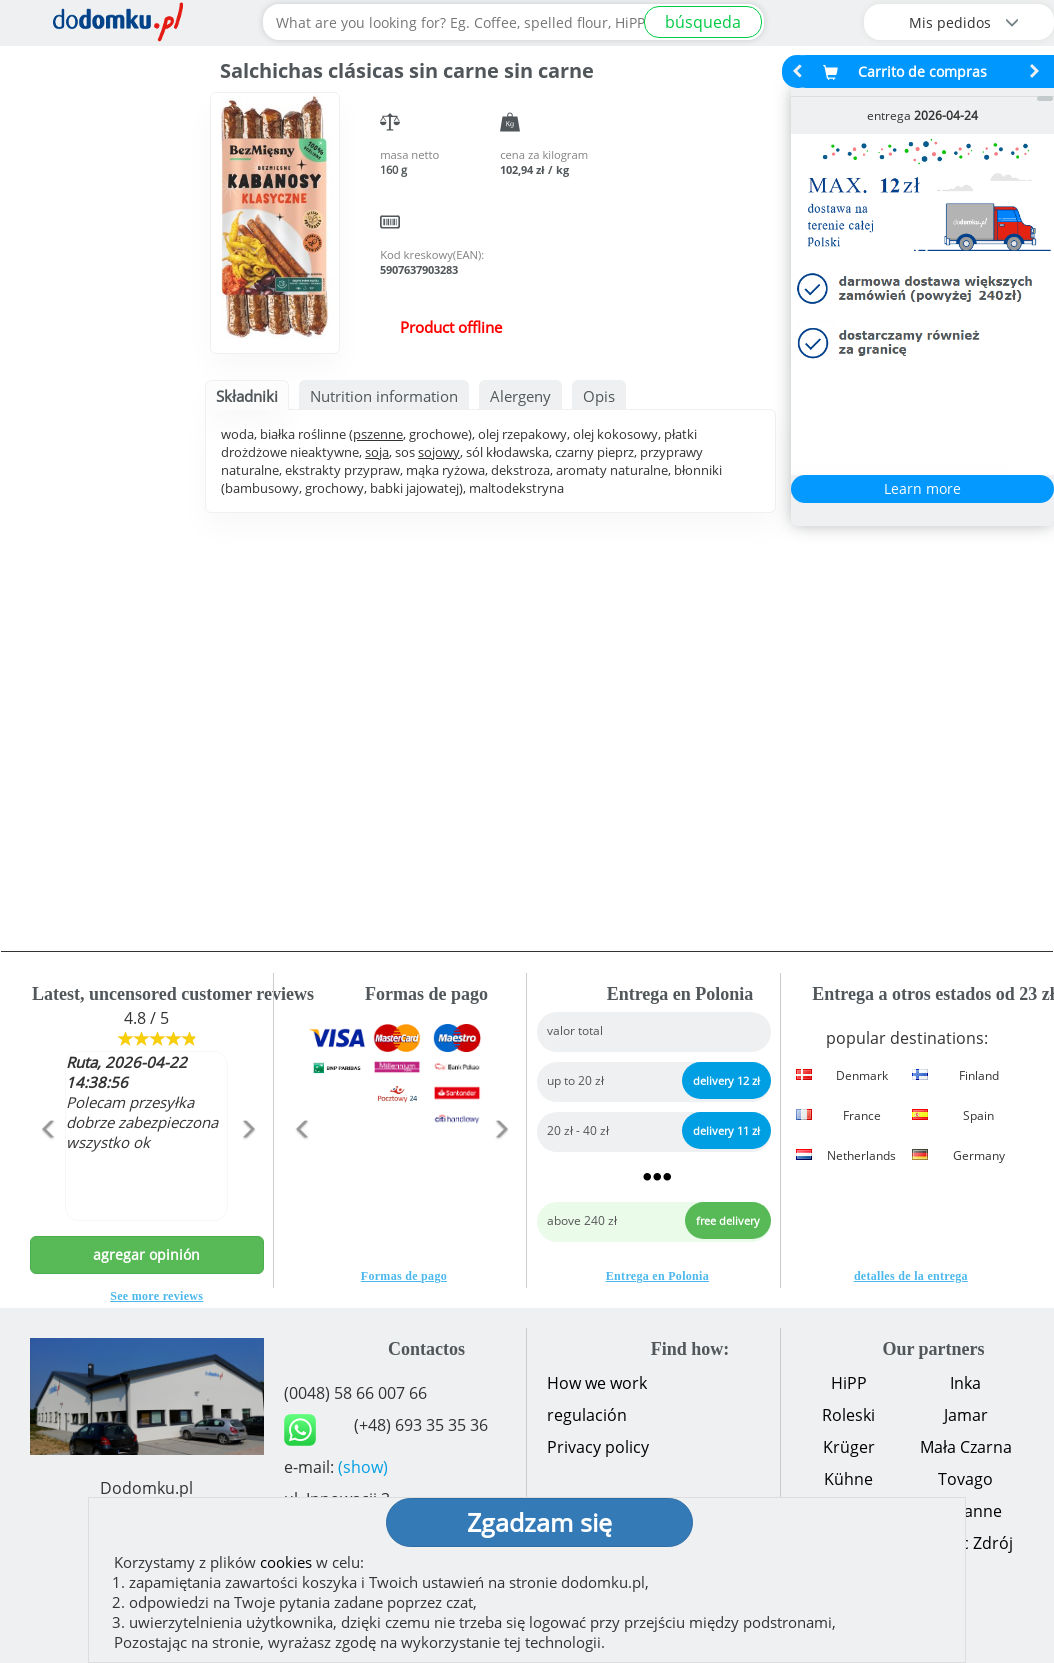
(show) (363, 1467)
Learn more (922, 488)
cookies (286, 1562)
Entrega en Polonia (657, 1276)
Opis (599, 396)
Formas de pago (404, 1276)
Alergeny (520, 396)
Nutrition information (384, 396)
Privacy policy (598, 1447)
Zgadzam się (539, 1522)
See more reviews (156, 1296)
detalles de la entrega (911, 1276)
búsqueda (703, 22)
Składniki (247, 396)
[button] (47, 1172)
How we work (597, 1383)
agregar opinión (146, 1254)
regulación (587, 1415)
